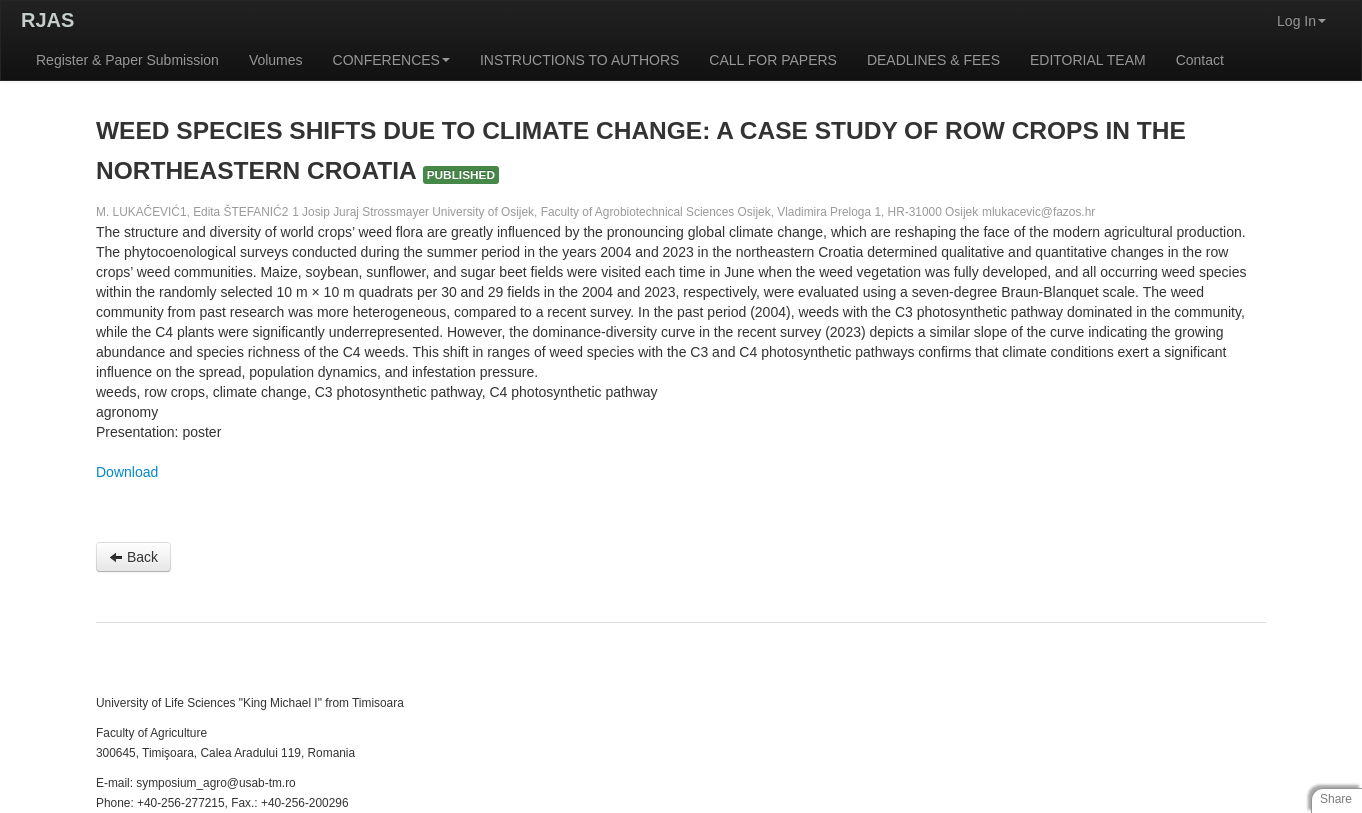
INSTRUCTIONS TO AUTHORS (579, 60)
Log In (1301, 21)
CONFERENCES (391, 60)
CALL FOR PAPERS (773, 60)
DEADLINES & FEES (933, 60)
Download (127, 472)
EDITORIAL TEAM (1088, 60)
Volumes (276, 60)
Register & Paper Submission (127, 60)
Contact (1200, 60)
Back (133, 557)
